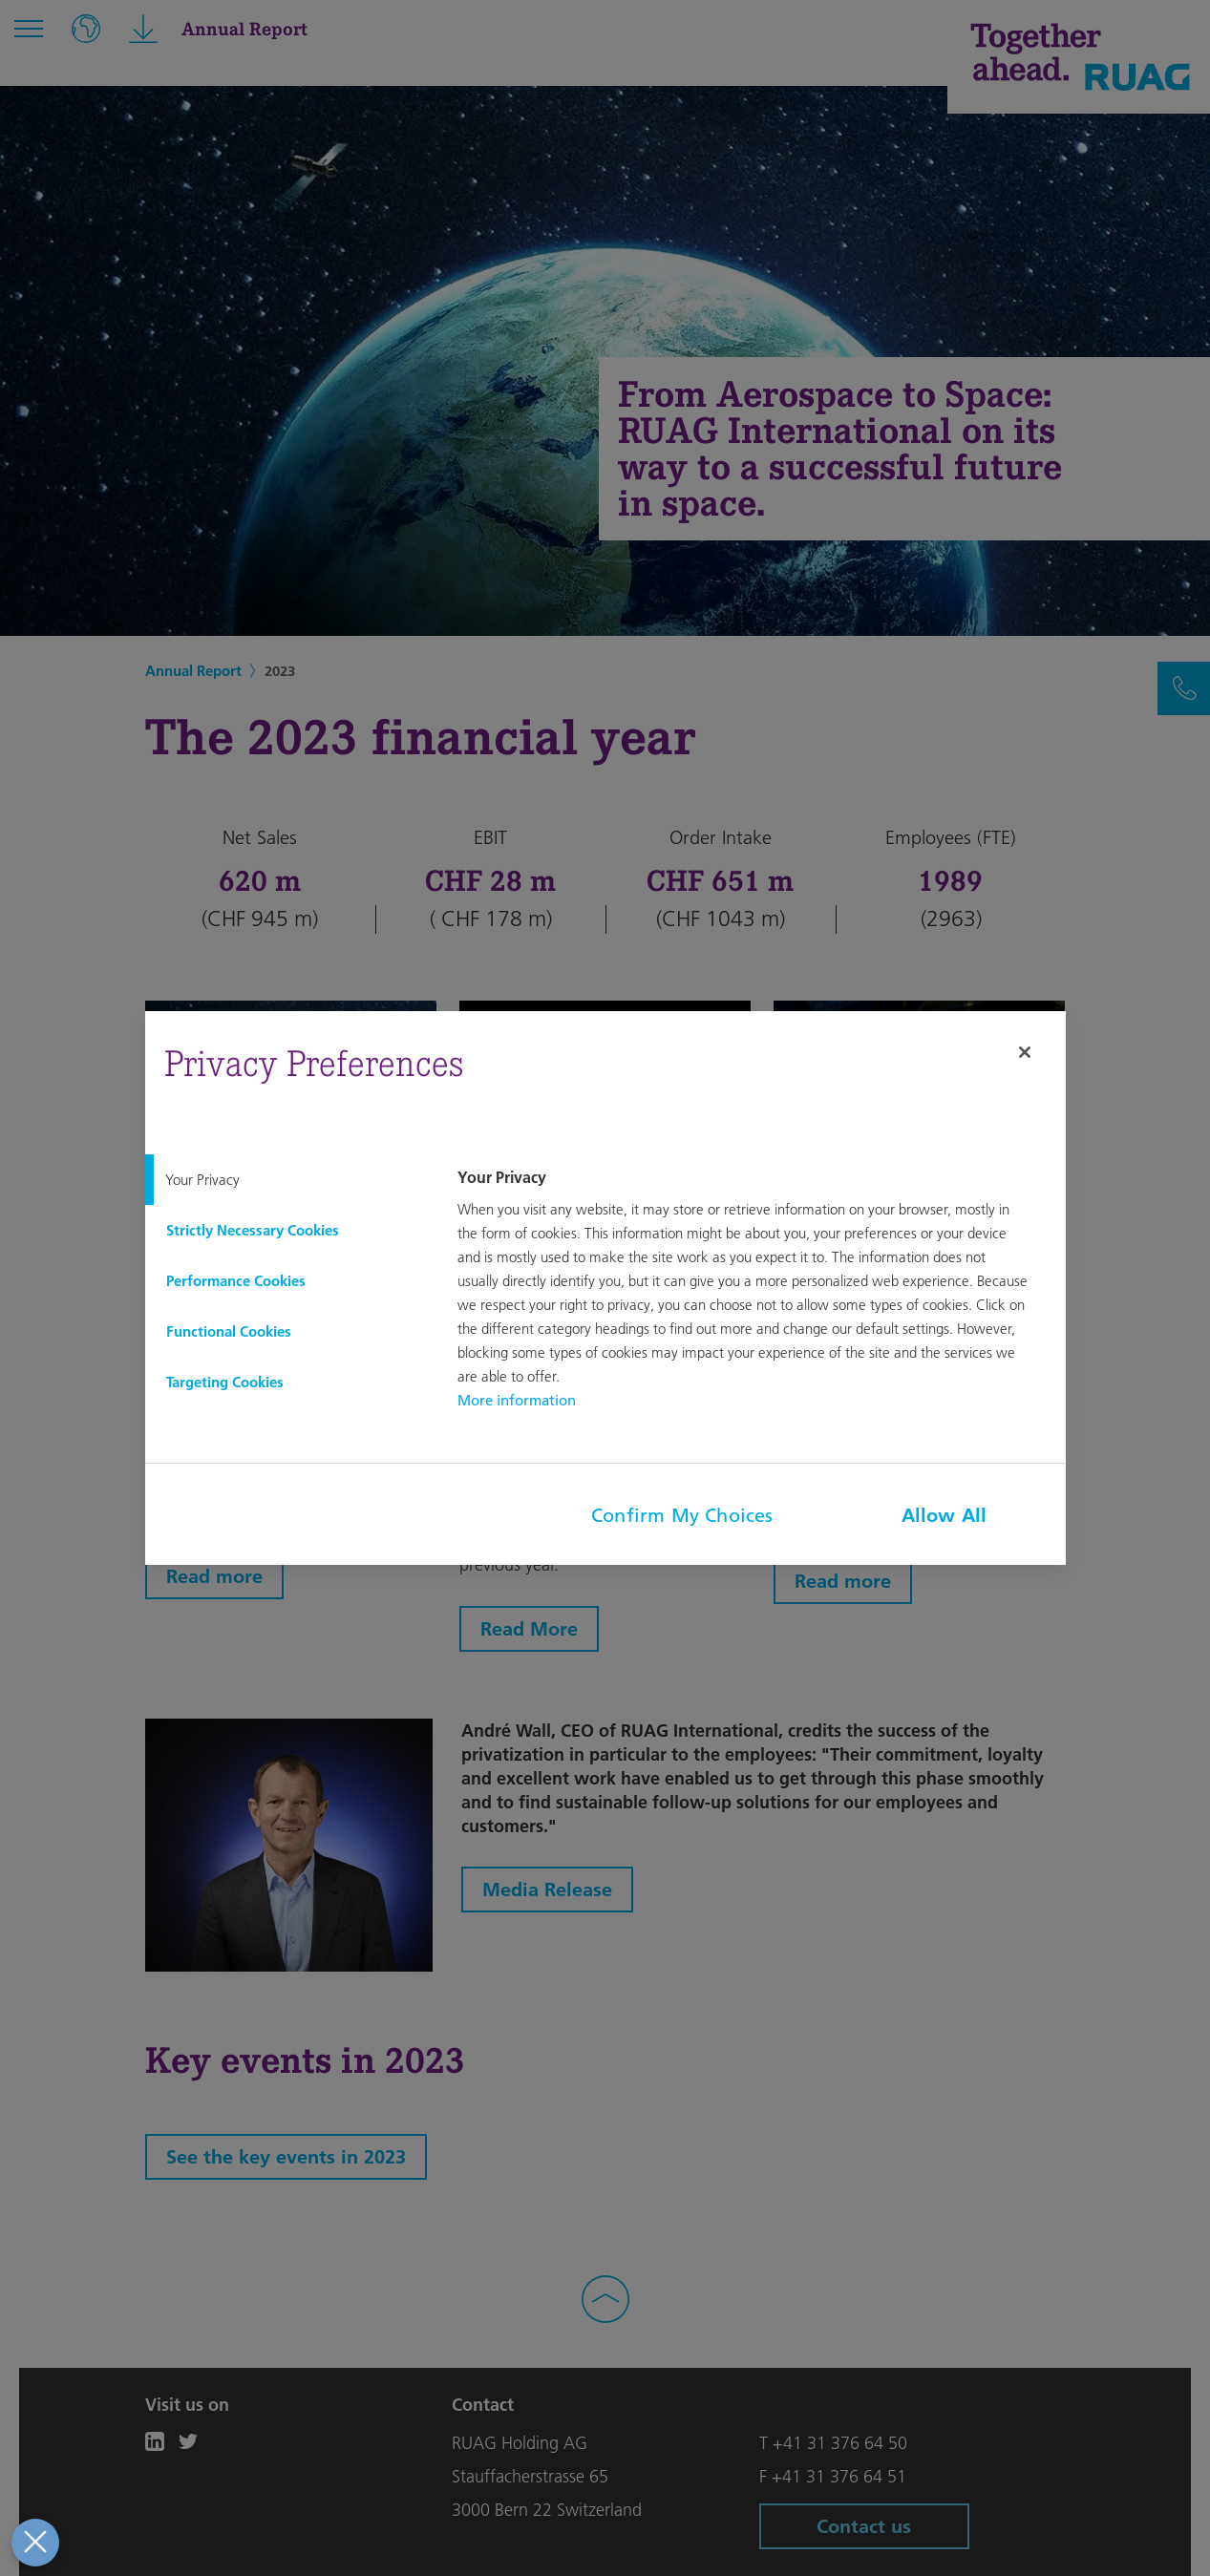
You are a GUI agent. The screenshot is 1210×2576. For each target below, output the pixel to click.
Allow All (944, 1515)
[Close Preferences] (32, 2542)
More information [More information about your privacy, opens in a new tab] (516, 1400)
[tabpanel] (758, 1290)
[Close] (1024, 1052)
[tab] (286, 1179)
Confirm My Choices (682, 1515)
